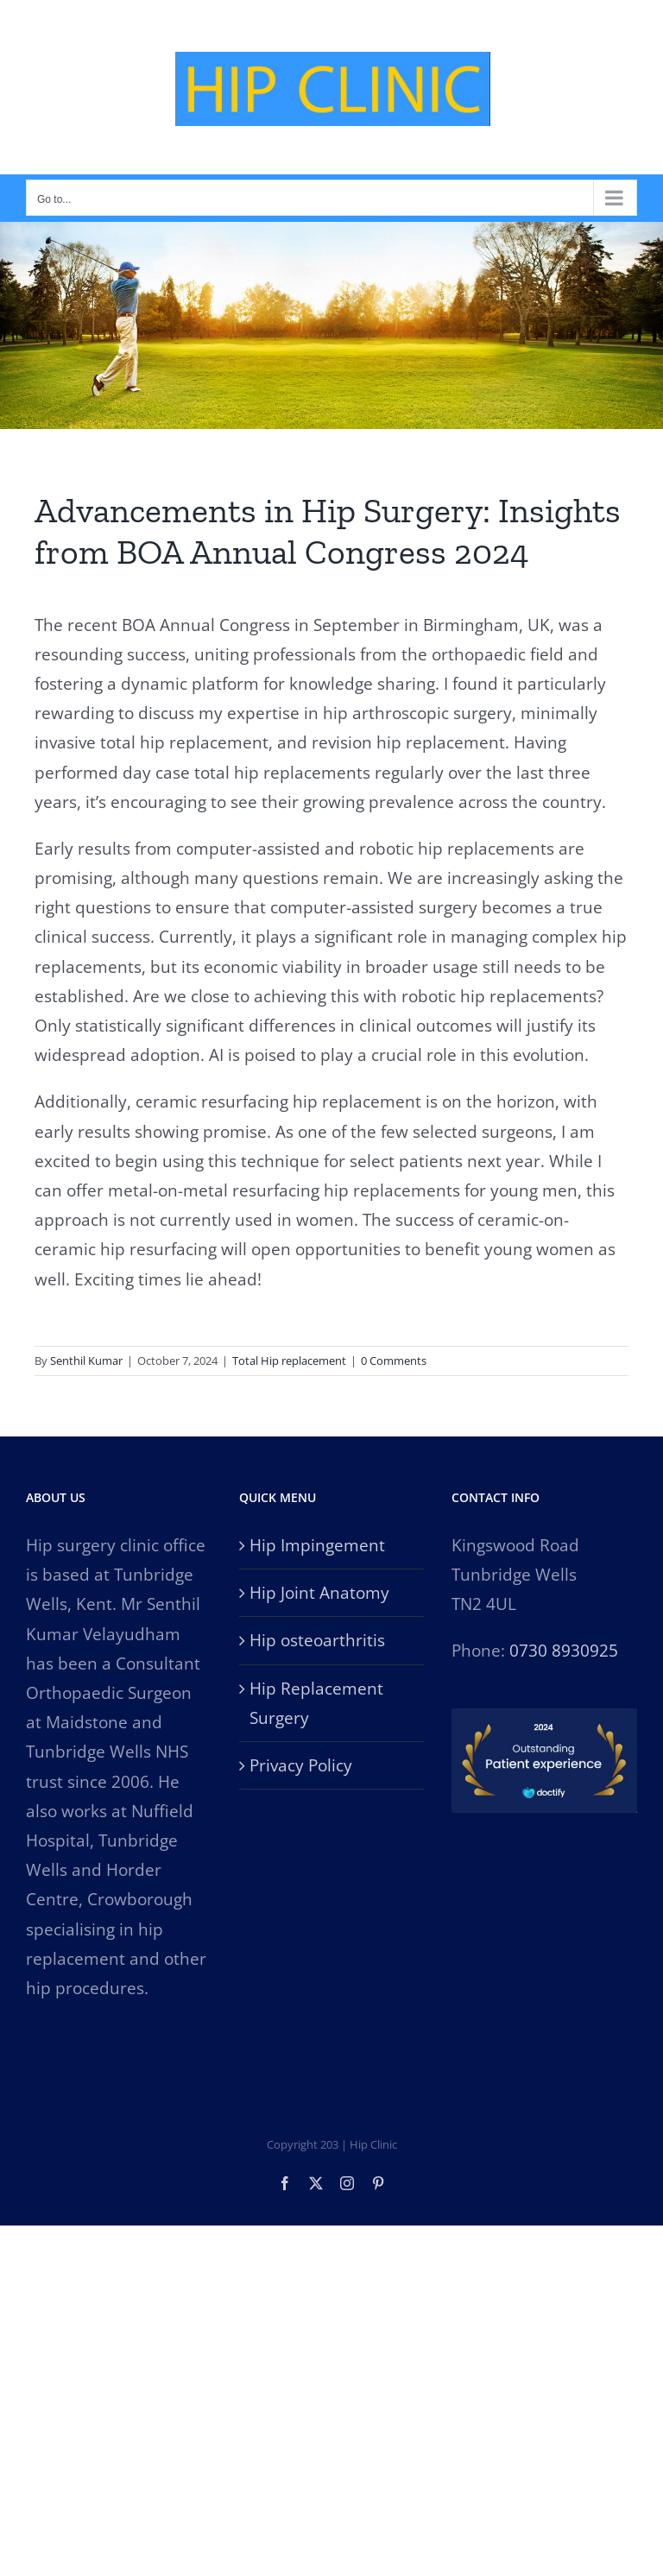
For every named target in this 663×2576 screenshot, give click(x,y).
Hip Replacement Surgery (316, 1703)
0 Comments (393, 1360)
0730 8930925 (563, 1650)
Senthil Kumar (86, 1360)
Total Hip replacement (289, 1360)
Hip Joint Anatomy (319, 1593)
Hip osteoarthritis (317, 1640)
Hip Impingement (317, 1545)
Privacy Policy (300, 1765)
